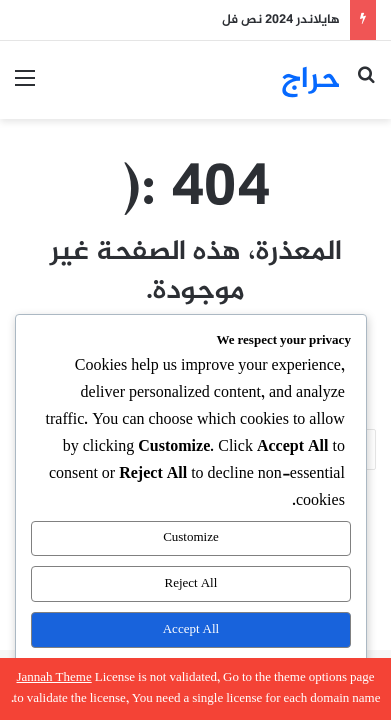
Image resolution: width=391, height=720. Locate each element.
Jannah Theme (53, 678)
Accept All (191, 630)
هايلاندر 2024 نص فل (281, 20)
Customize (191, 538)
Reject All (191, 584)
